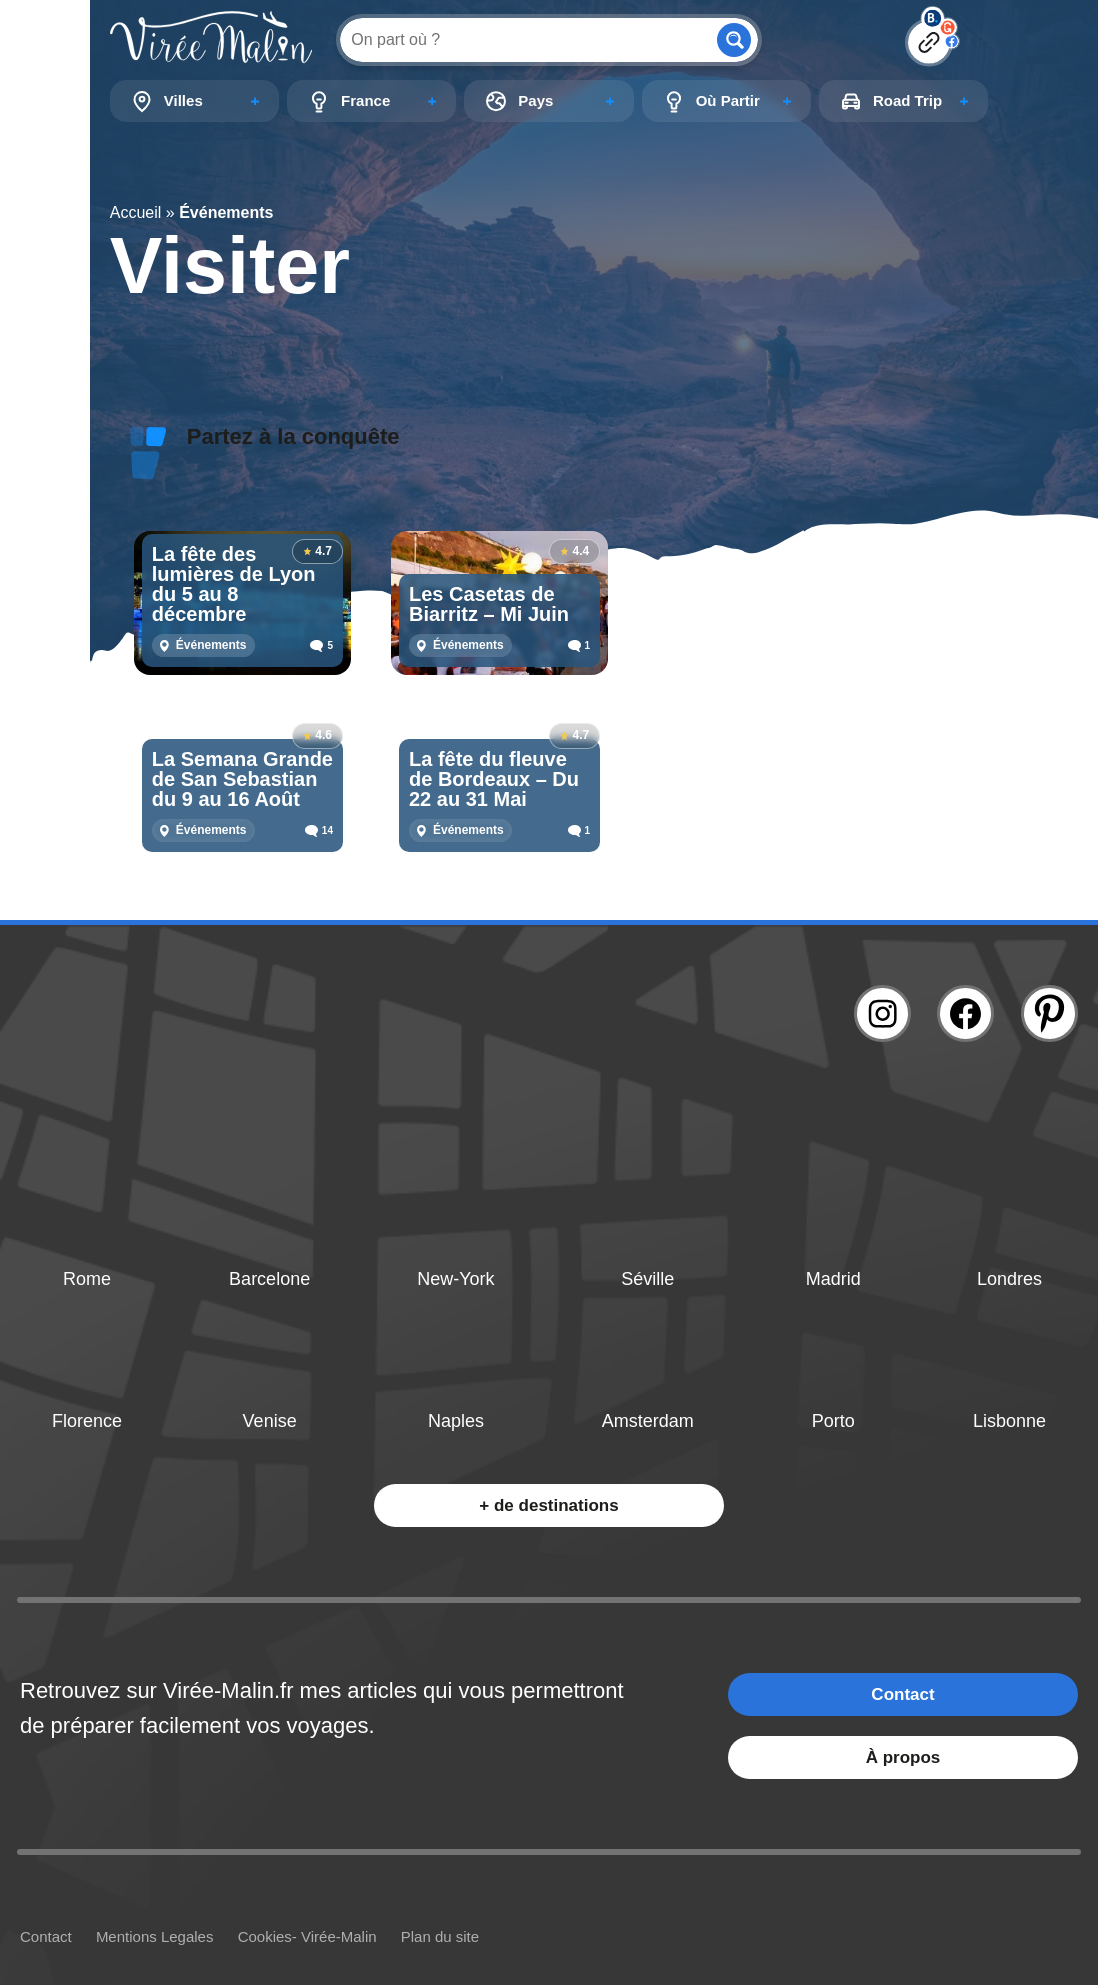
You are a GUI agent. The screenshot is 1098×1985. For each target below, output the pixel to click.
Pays (535, 100)
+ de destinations (548, 1505)
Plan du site (440, 1936)
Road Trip (907, 100)
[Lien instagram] (882, 1013)
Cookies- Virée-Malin (307, 1936)
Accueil (136, 212)
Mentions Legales (155, 1936)
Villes (183, 100)
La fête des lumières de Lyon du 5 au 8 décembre (234, 584)
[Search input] (526, 39)
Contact (902, 1694)
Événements (211, 645)
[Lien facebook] (965, 1013)
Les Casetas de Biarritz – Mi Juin (489, 604)
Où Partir (728, 100)
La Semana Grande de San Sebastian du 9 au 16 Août (242, 779)
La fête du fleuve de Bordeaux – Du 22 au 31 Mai (494, 779)
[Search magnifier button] (734, 40)
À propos (903, 1757)
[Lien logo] (211, 39)
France (365, 100)
